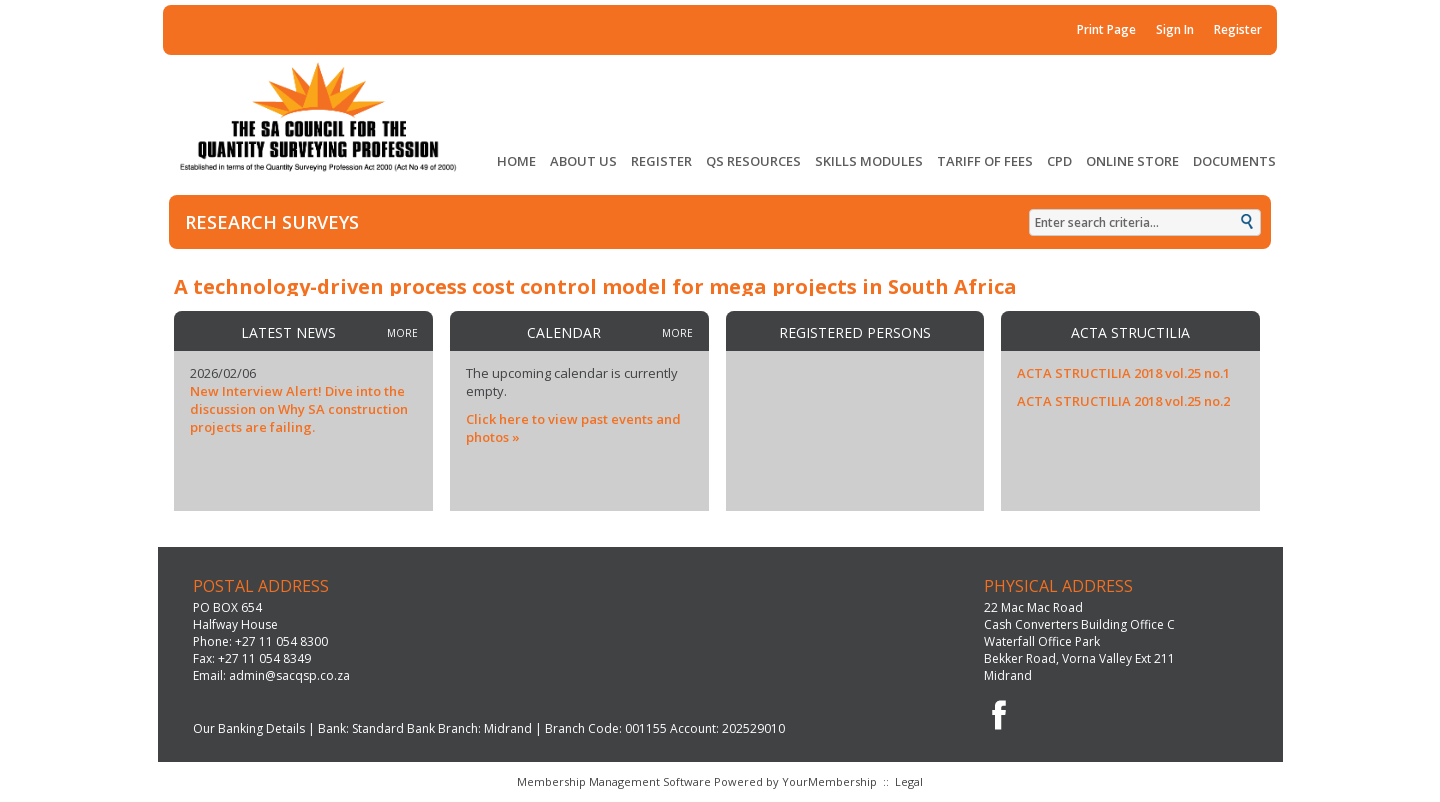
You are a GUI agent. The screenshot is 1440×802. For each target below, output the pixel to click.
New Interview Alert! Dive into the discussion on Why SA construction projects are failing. (299, 409)
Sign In (1175, 29)
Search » (1249, 224)
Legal (909, 781)
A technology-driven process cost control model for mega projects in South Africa (595, 286)
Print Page (1106, 29)
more (402, 333)
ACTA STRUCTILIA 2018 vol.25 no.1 (1123, 373)
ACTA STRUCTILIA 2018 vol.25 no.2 (1123, 401)
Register (1238, 29)
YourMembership (829, 781)
